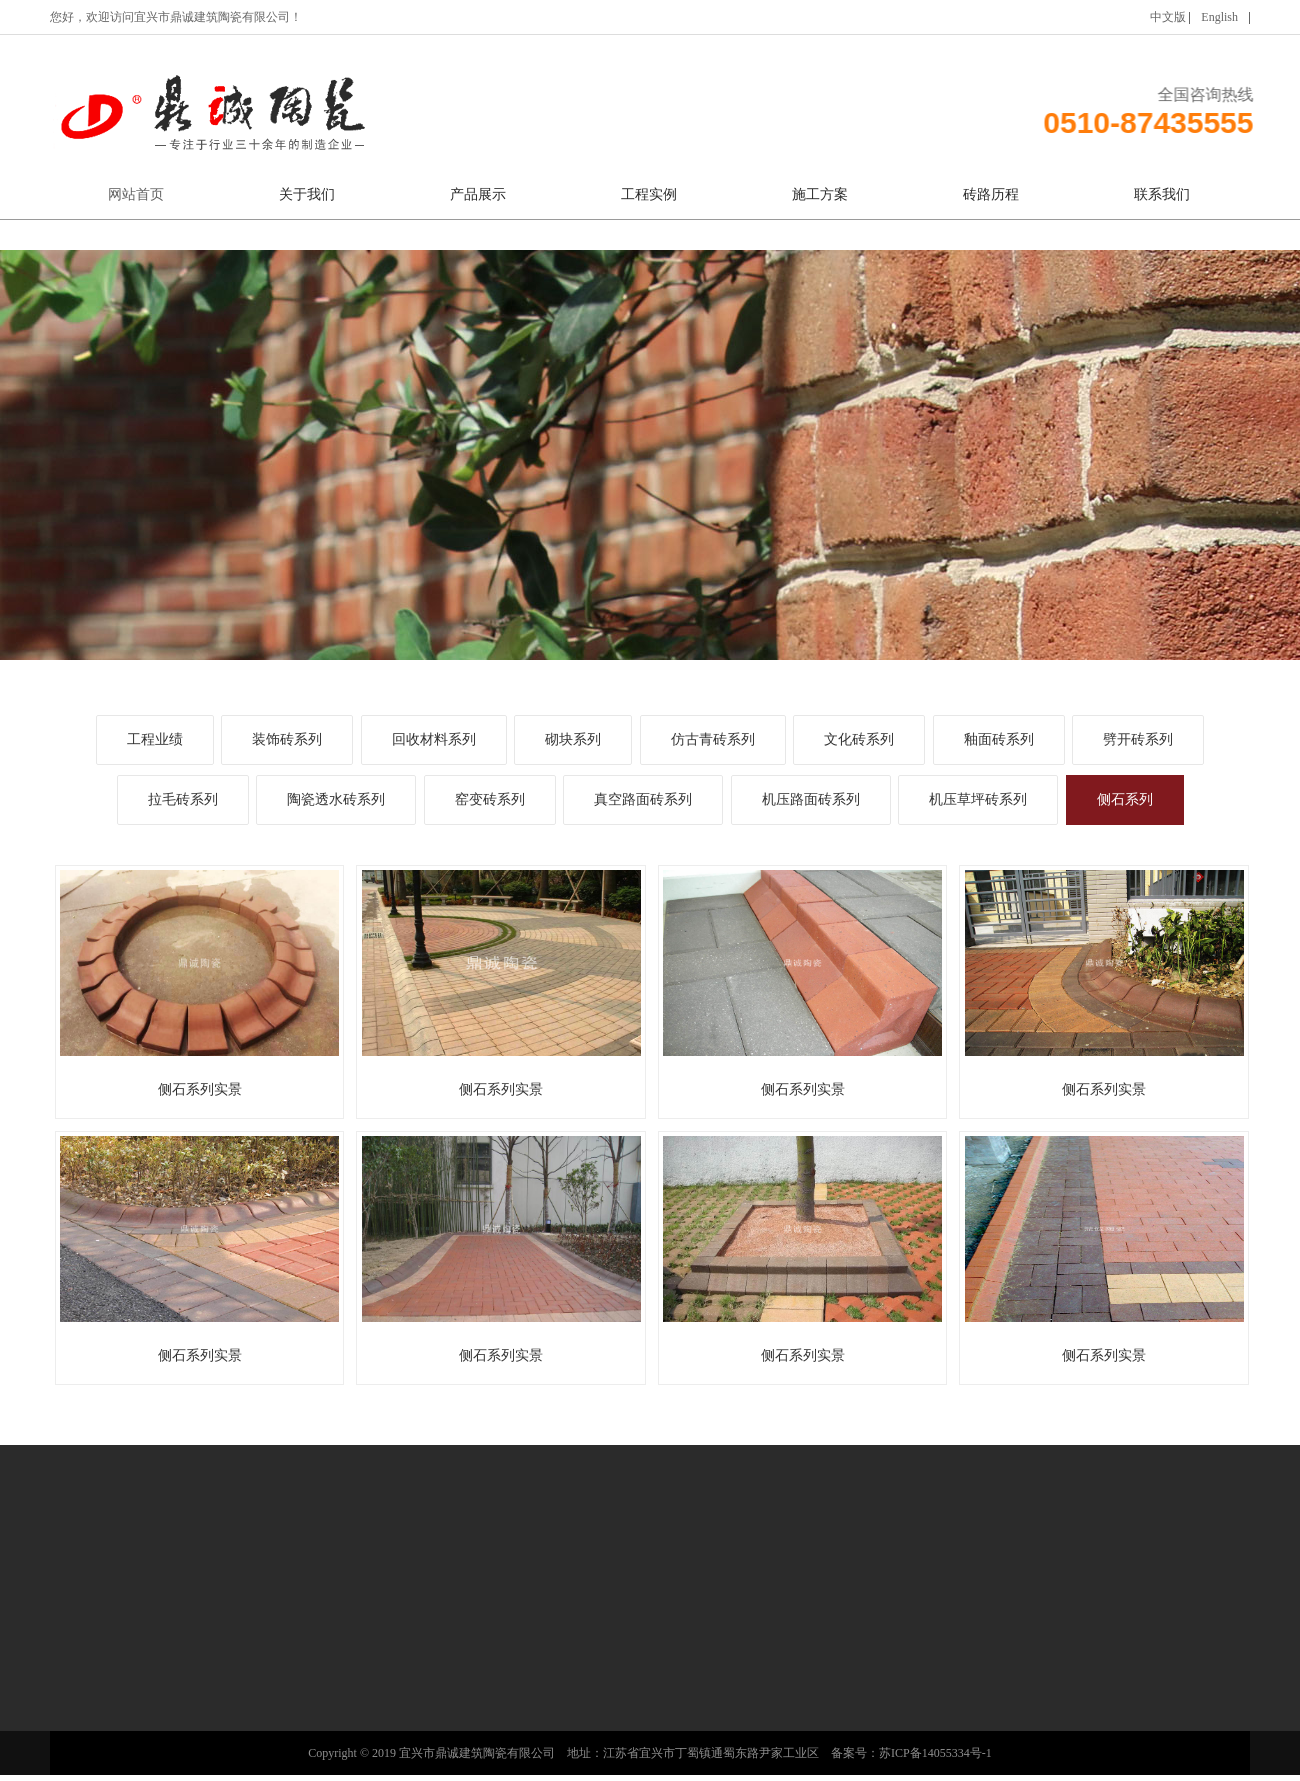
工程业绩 (155, 739)
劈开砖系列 (1138, 739)
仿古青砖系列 (713, 739)
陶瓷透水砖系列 (336, 799)
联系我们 (1162, 194)
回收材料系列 (434, 739)
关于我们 (307, 194)
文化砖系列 (859, 739)
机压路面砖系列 (811, 799)
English (1219, 17)
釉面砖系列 (999, 739)
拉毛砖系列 (183, 799)
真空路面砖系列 (643, 799)
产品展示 (478, 194)
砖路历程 (991, 194)
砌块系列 (573, 739)
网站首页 (136, 194)
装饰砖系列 (287, 739)
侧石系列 (1125, 799)
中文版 (1168, 17)
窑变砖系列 (490, 799)
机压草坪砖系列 (978, 799)
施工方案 (820, 194)
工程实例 (649, 194)
